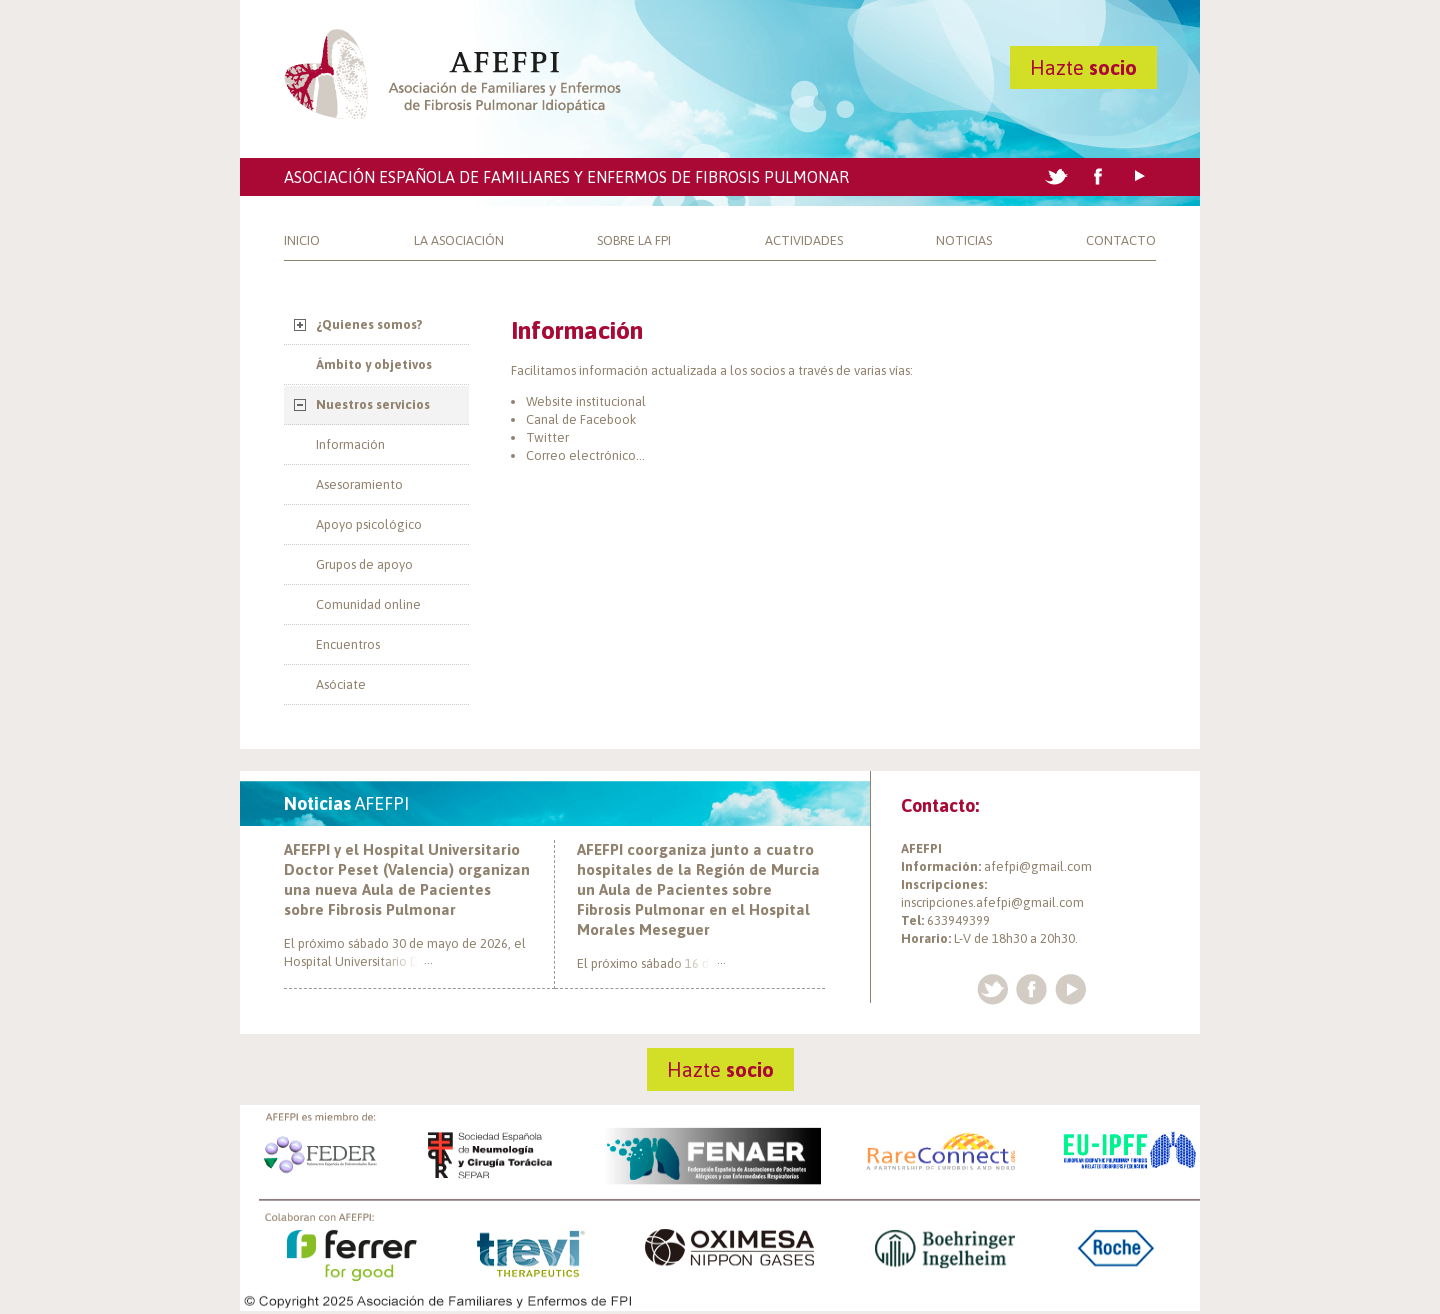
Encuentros (348, 644)
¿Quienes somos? (369, 324)
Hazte (1083, 67)
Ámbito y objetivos (374, 364)
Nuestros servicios (373, 404)
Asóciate (341, 684)
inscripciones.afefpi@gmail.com (992, 902)
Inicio (302, 240)
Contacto (1121, 240)
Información (350, 444)
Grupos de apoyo (364, 564)
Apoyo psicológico (369, 524)
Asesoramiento (359, 484)
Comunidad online (368, 604)
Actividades (804, 240)
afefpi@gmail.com (1038, 866)
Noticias (964, 240)
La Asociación (459, 240)
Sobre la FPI (634, 240)
